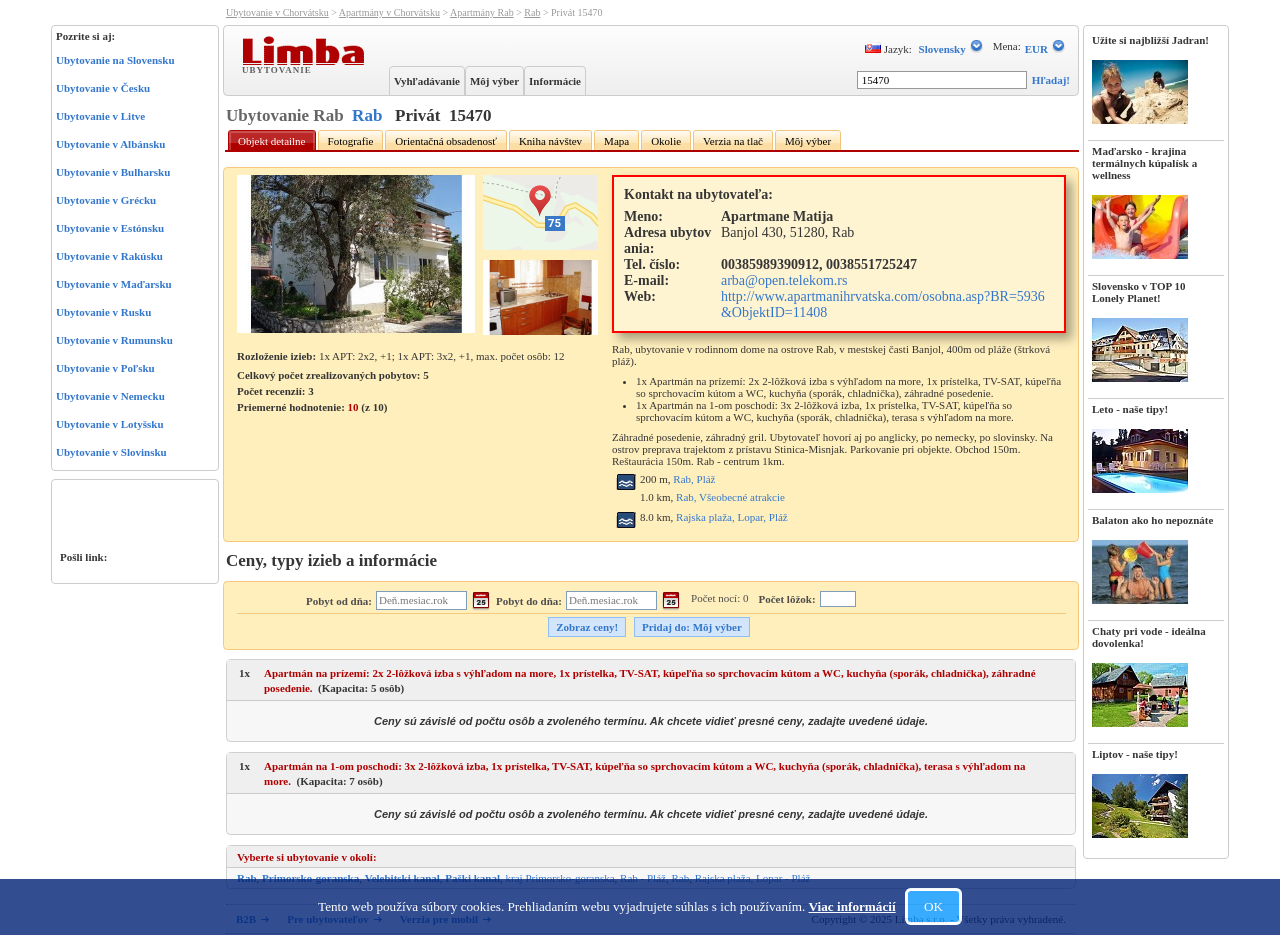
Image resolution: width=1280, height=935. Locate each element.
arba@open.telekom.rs (784, 280)
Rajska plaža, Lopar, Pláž (732, 517)
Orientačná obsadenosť (446, 141)
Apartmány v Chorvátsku (389, 12)
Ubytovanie (279, 69)
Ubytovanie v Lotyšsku (110, 424)
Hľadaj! (1051, 80)
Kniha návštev (550, 141)
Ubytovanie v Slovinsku (111, 452)
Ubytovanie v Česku (103, 88)
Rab (532, 12)
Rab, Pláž (694, 479)
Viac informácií (852, 906)
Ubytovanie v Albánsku (110, 144)
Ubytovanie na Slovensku (115, 60)
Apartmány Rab (482, 12)
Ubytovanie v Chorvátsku (277, 12)
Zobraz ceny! (587, 627)
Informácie (555, 81)
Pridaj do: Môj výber (692, 627)
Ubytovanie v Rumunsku (114, 340)
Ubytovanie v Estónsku (110, 228)
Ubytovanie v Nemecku (110, 396)
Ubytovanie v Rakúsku (109, 256)
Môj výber (494, 81)
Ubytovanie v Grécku (106, 200)
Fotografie (351, 141)
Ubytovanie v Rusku (103, 312)
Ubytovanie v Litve (100, 116)
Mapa (616, 141)
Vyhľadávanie (427, 81)
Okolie (666, 141)
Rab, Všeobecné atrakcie (730, 497)
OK (933, 906)
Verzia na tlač (733, 141)
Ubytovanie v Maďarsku (114, 284)
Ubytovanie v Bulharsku (113, 172)
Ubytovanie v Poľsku (105, 368)
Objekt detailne (272, 141)
